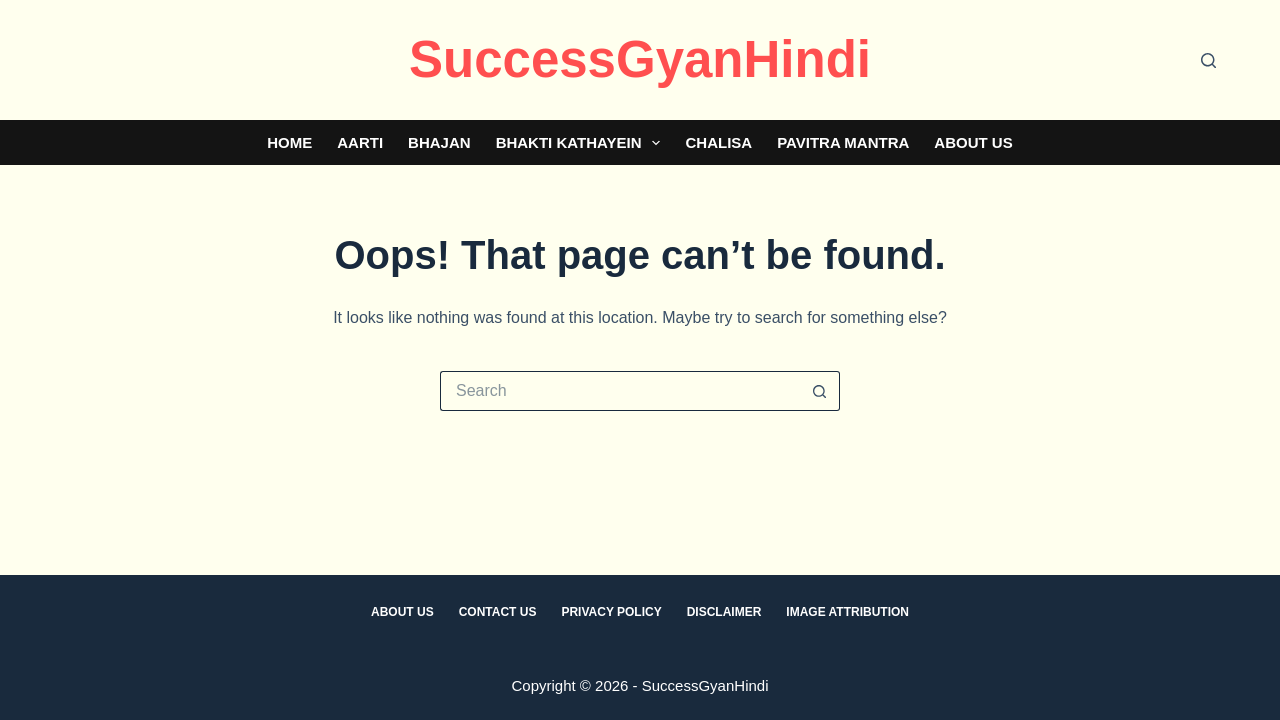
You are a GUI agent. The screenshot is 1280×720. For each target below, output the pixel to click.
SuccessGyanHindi (640, 59)
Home (289, 142)
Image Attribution (847, 612)
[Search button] (820, 391)
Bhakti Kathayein (582, 143)
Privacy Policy (611, 612)
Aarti (360, 142)
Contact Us (498, 612)
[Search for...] (620, 391)
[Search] (1208, 60)
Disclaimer (724, 612)
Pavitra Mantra (843, 142)
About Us (973, 142)
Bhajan (439, 142)
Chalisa (718, 142)
